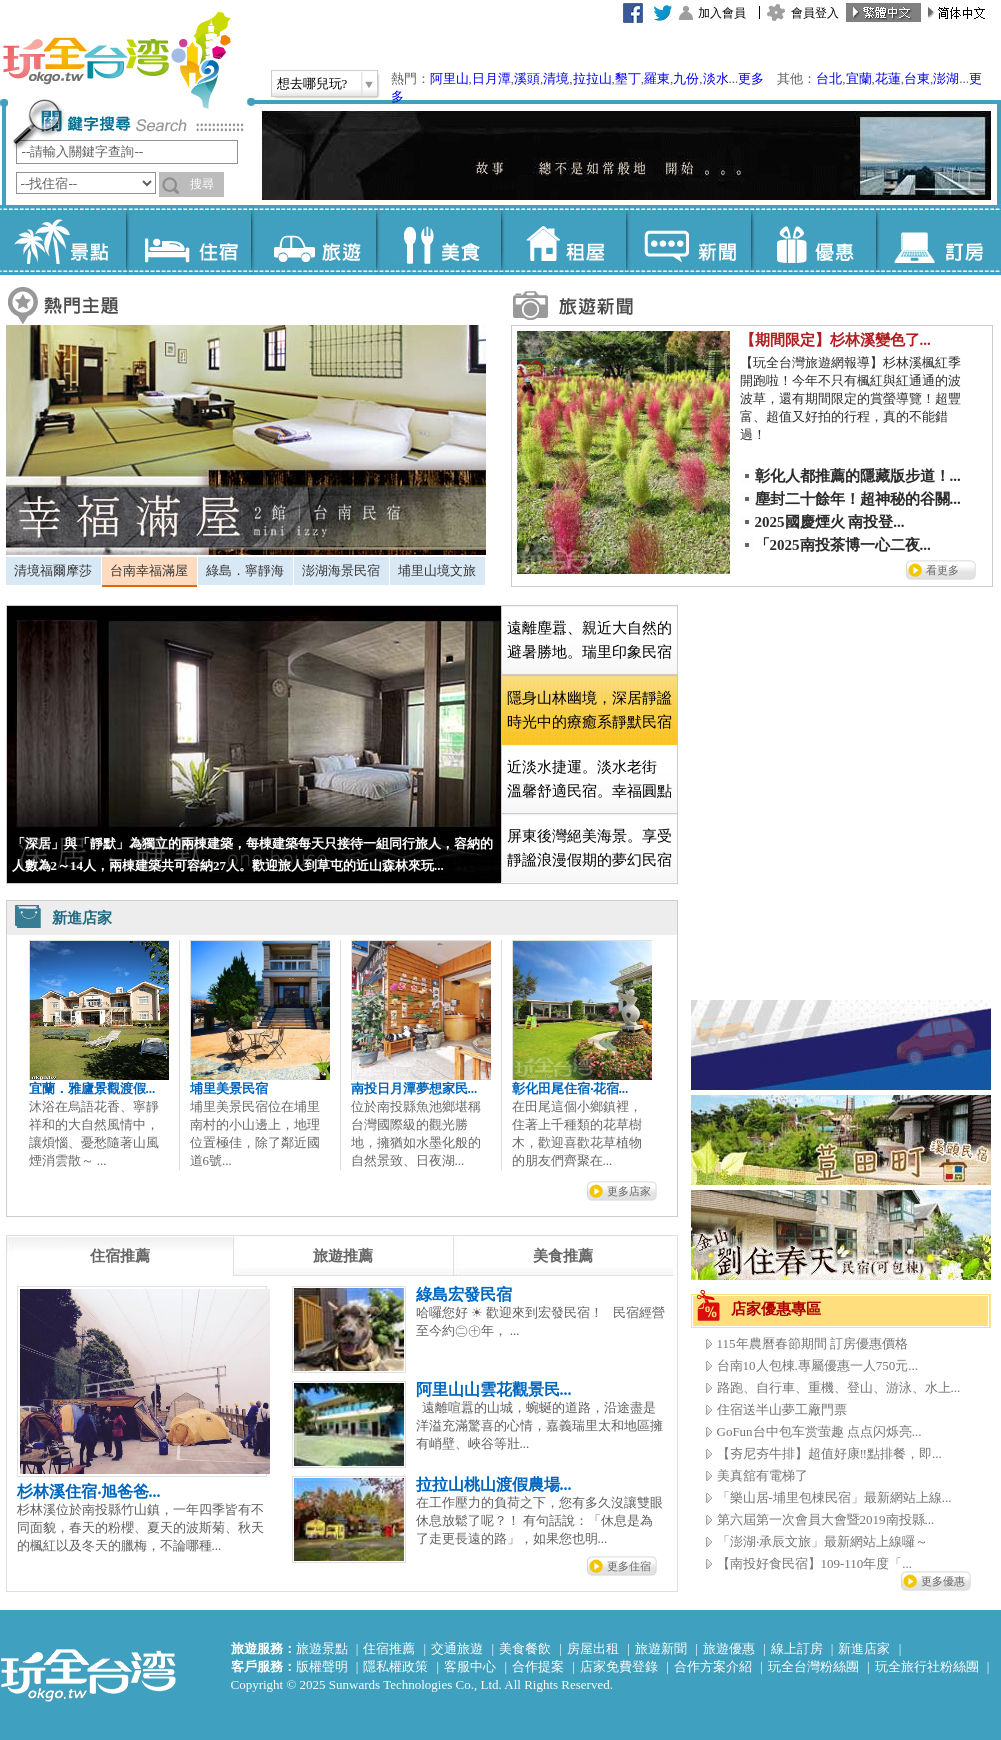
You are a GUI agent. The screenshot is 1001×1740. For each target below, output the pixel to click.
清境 (556, 78)
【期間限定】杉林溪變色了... (835, 340)
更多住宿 (629, 1566)
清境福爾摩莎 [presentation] (53, 570)
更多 (751, 78)
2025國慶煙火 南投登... (830, 522)
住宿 (188, 240)
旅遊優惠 (729, 1648)
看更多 (942, 570)
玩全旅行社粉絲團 (927, 1666)
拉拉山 (592, 78)
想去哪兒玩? (312, 83)
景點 (63, 240)
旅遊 (313, 240)
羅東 (657, 78)
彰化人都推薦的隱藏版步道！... (858, 476)
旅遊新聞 (661, 1648)
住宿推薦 (389, 1648)
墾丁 (628, 78)
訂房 (938, 240)
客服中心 (470, 1666)
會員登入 (815, 13)
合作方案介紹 (713, 1666)
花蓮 (888, 78)
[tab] (53, 571)
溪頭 (527, 78)
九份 (686, 78)
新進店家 (864, 1648)
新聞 (688, 240)
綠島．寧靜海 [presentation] (245, 570)
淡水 (716, 78)
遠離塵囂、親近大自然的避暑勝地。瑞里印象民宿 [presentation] (589, 640)
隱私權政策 (395, 1666)
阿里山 (449, 78)
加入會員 (722, 13)
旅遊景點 (322, 1648)
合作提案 (538, 1666)
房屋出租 (593, 1648)
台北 (829, 78)
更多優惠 (943, 1581)
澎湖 (946, 78)
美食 (438, 240)
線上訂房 (797, 1648)
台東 (917, 78)
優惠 (813, 240)
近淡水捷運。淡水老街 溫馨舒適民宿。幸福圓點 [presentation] (589, 779)
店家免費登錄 (619, 1666)
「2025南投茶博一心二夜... (843, 545)
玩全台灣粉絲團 (813, 1666)
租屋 (563, 240)
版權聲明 (322, 1666)
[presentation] (120, 1256)
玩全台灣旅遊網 (116, 60)
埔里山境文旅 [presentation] (437, 570)
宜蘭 (859, 78)
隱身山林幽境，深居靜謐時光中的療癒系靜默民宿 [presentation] (589, 710)
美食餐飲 (525, 1648)
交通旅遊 (457, 1648)
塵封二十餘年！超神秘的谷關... (858, 499)
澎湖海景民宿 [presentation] (341, 570)
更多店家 (629, 1191)
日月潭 (491, 78)
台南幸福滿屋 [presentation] (149, 570)
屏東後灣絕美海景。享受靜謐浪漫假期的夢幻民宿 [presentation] (589, 848)
